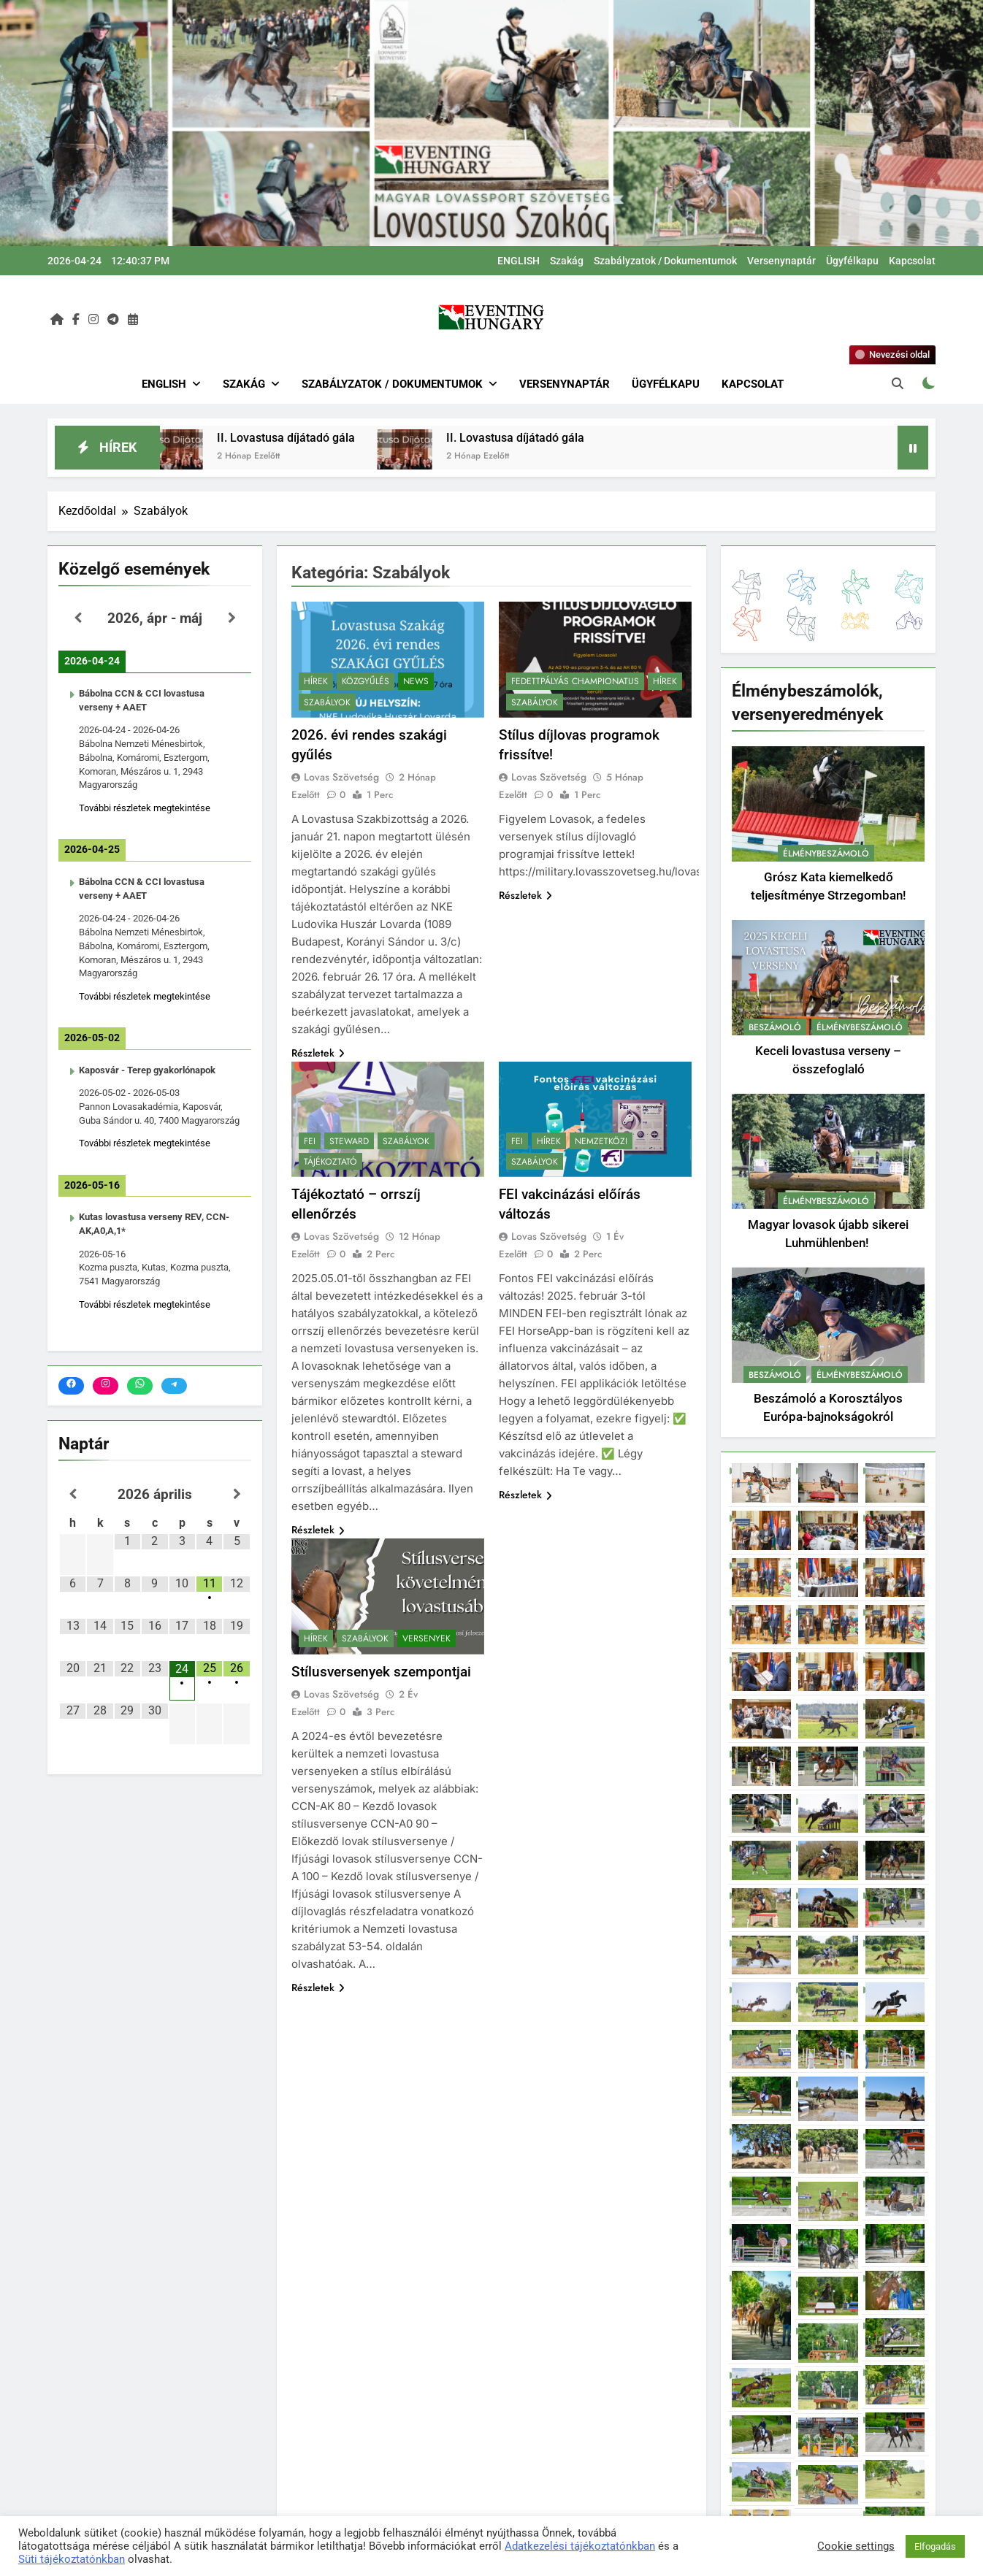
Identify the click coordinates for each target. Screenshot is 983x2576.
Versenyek (426, 1638)
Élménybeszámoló (826, 853)
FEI (309, 1141)
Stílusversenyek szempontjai (381, 1671)
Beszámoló (775, 1027)
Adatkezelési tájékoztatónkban (580, 2546)
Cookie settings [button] (856, 2546)
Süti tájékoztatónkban (71, 2559)
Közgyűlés (365, 681)
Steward (349, 1141)
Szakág (567, 261)
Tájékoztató (330, 1161)
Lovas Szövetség (341, 777)
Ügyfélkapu (852, 261)
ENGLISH (518, 261)
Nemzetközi (601, 1141)
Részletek (318, 1053)
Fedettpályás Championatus (575, 681)
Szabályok (327, 702)
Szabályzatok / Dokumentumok (665, 261)
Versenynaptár (781, 261)
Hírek (316, 681)
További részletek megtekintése (144, 807)
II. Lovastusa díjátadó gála (309, 438)
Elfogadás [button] (935, 2546)
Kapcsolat (912, 261)
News (416, 681)
